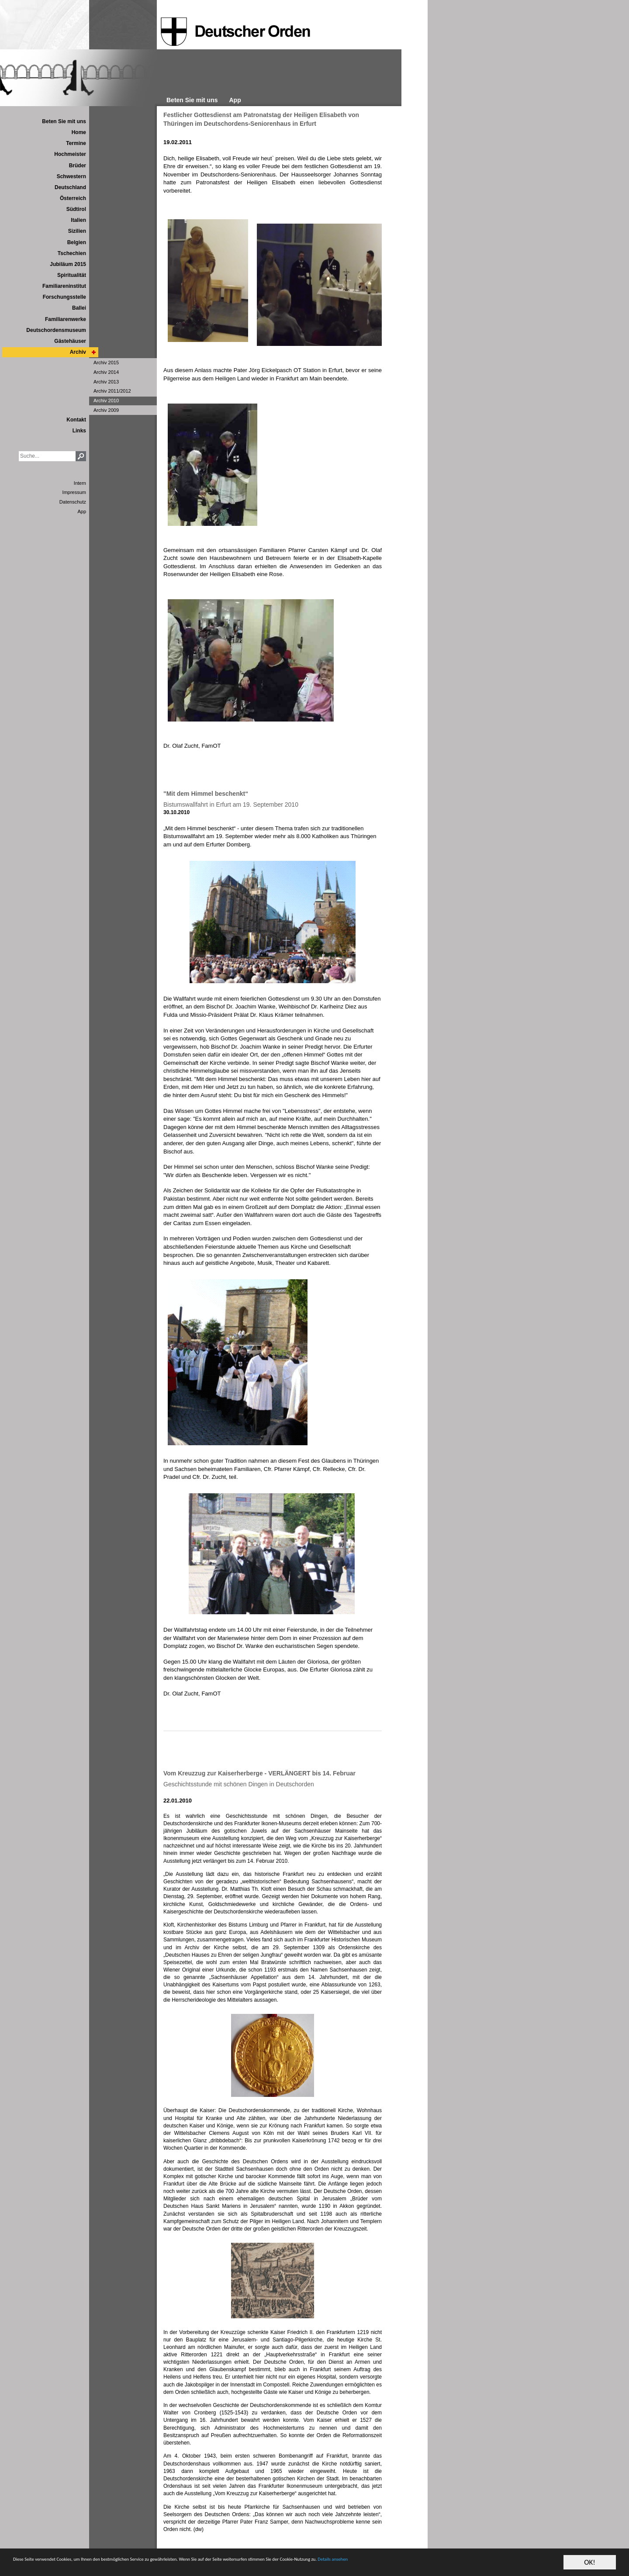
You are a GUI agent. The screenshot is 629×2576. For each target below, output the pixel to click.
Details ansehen (521, 2563)
